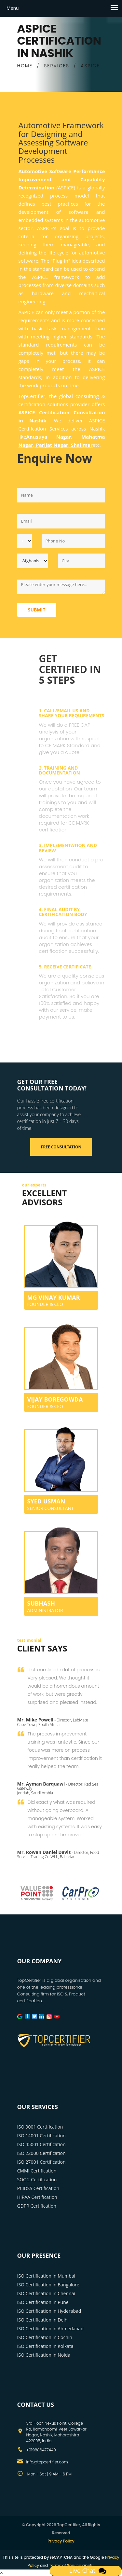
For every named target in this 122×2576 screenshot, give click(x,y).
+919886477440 (41, 2450)
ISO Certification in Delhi (43, 2320)
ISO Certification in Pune (43, 2302)
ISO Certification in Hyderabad (49, 2311)
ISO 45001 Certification (41, 2144)
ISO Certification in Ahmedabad (50, 2328)
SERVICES (56, 65)
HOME (25, 65)
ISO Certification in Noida (44, 2355)
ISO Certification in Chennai (46, 2293)
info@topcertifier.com (47, 2462)
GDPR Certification (36, 2206)
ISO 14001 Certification (41, 2135)
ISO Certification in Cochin (44, 2337)
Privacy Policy (61, 2541)
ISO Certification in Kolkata (45, 2346)
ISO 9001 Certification (40, 2127)
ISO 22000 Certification (41, 2153)
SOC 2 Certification (37, 2179)
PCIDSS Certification (38, 2188)
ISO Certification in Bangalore (48, 2284)
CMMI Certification (37, 2171)
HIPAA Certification (37, 2197)
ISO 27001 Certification (41, 2162)
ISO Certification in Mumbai (46, 2276)
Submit (37, 610)
